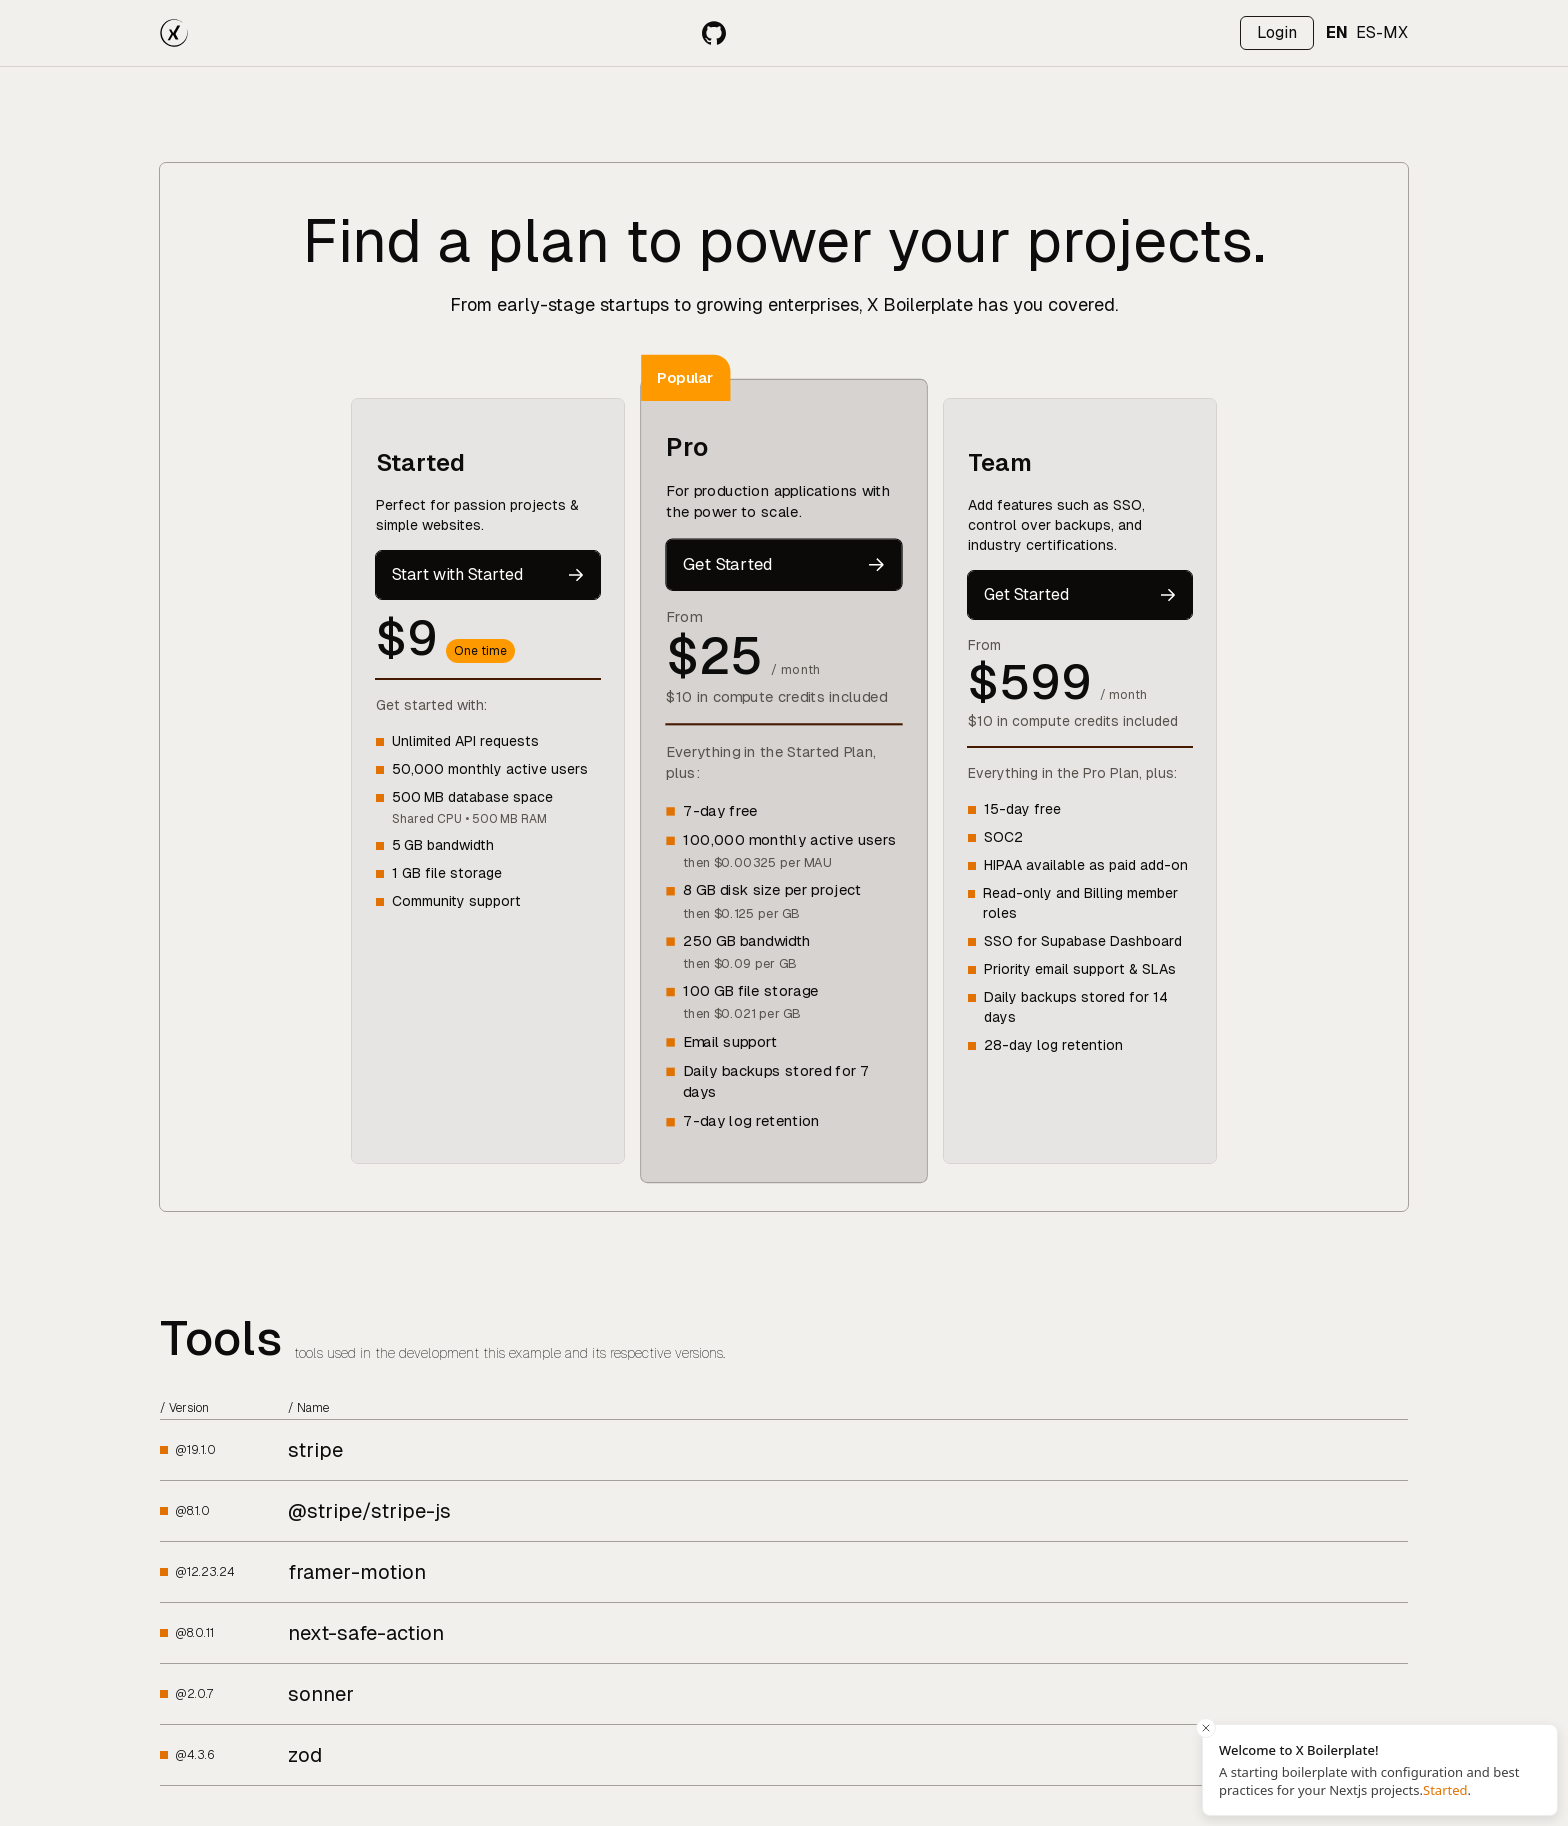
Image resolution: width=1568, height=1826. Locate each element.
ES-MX (1382, 32)
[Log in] (1277, 32)
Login (1277, 32)
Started (1445, 1790)
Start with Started (488, 574)
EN (1337, 32)
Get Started (784, 564)
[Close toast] (1206, 1728)
